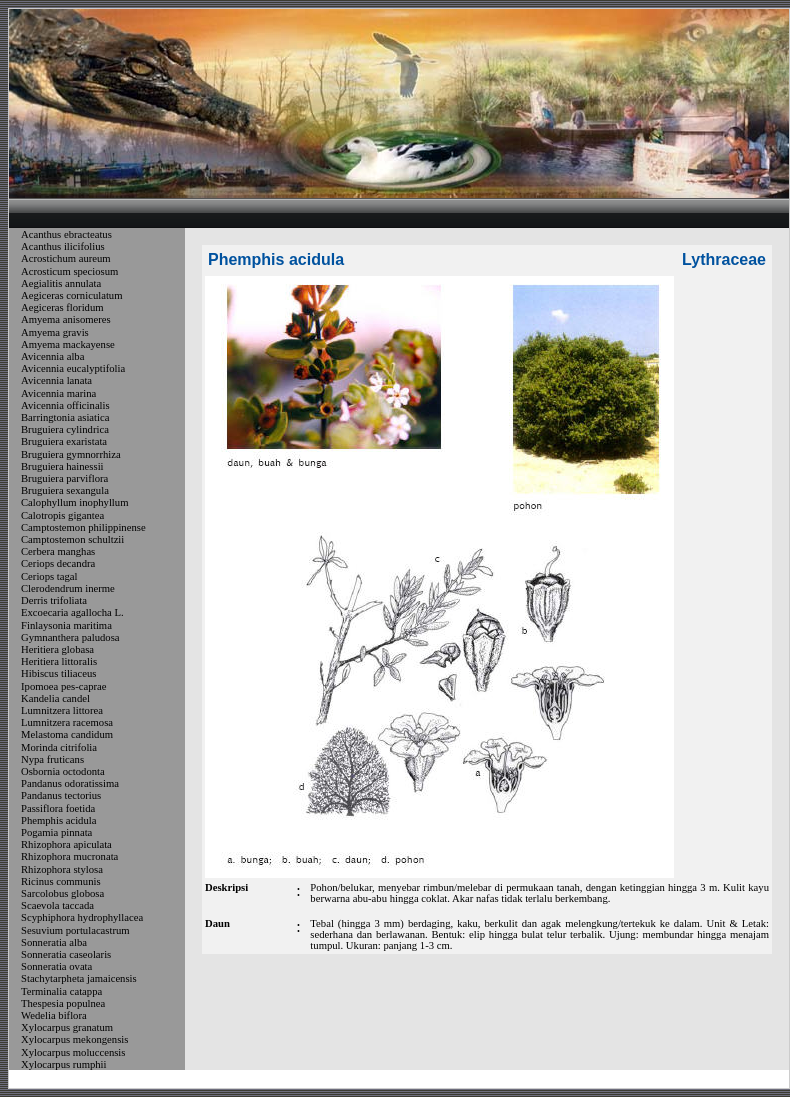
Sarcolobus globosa (62, 893)
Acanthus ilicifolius (63, 246)
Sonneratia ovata (56, 966)
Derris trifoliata (54, 600)
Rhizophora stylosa (62, 869)
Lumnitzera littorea (62, 710)
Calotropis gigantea (62, 515)
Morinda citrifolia (59, 747)
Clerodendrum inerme (68, 588)
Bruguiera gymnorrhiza (71, 454)
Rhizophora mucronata (69, 857)
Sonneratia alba (54, 942)
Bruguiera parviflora (64, 478)
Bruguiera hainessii (62, 466)
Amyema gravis (55, 332)
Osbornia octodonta (63, 771)
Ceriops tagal (49, 576)
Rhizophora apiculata (66, 844)
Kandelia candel (55, 698)
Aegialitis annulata (61, 283)
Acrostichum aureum (66, 259)
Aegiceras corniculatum (71, 295)
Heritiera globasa (57, 649)
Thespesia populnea (63, 1003)
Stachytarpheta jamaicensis (79, 979)
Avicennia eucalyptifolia (73, 368)
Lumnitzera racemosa (67, 722)
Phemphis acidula (58, 820)
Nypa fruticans (52, 759)
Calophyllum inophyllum (74, 503)
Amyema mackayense (68, 344)
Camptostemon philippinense (83, 527)
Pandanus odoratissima (70, 783)
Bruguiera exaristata (64, 442)
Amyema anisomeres (66, 320)
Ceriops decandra (58, 564)
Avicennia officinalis (65, 405)
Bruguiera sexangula (65, 490)
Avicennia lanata (56, 381)
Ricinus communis (61, 881)
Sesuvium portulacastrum (75, 930)
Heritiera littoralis (59, 661)
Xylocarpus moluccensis (73, 1052)
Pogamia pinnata (56, 832)
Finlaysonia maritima (66, 625)
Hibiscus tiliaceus (58, 674)
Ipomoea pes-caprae (64, 686)
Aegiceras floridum (62, 307)
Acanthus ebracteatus (66, 234)
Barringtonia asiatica (65, 417)
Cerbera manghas (58, 551)
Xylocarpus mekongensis (74, 1040)
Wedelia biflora (54, 1015)
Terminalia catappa (61, 991)
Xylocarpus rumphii (64, 1064)
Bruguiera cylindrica (65, 429)
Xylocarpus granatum (67, 1027)
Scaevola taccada (57, 905)
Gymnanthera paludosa (70, 637)
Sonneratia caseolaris (66, 954)
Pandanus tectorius (61, 796)
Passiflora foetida (58, 808)
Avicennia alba (52, 356)
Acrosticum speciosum (69, 271)
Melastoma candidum (67, 735)
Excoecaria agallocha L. (72, 613)
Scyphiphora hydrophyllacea (82, 918)
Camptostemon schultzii (72, 539)
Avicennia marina (58, 393)
